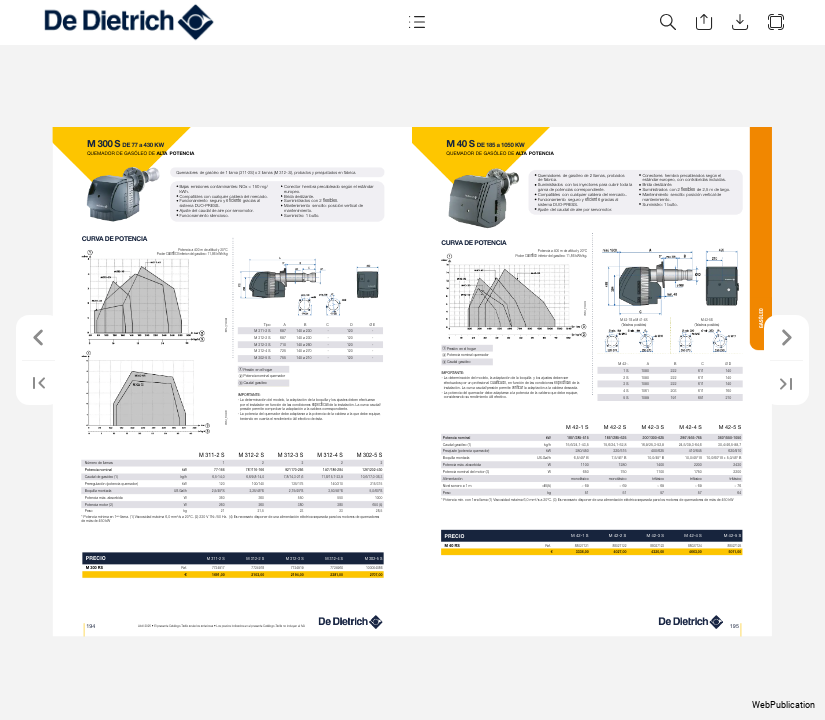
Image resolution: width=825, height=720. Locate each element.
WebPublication (783, 705)
